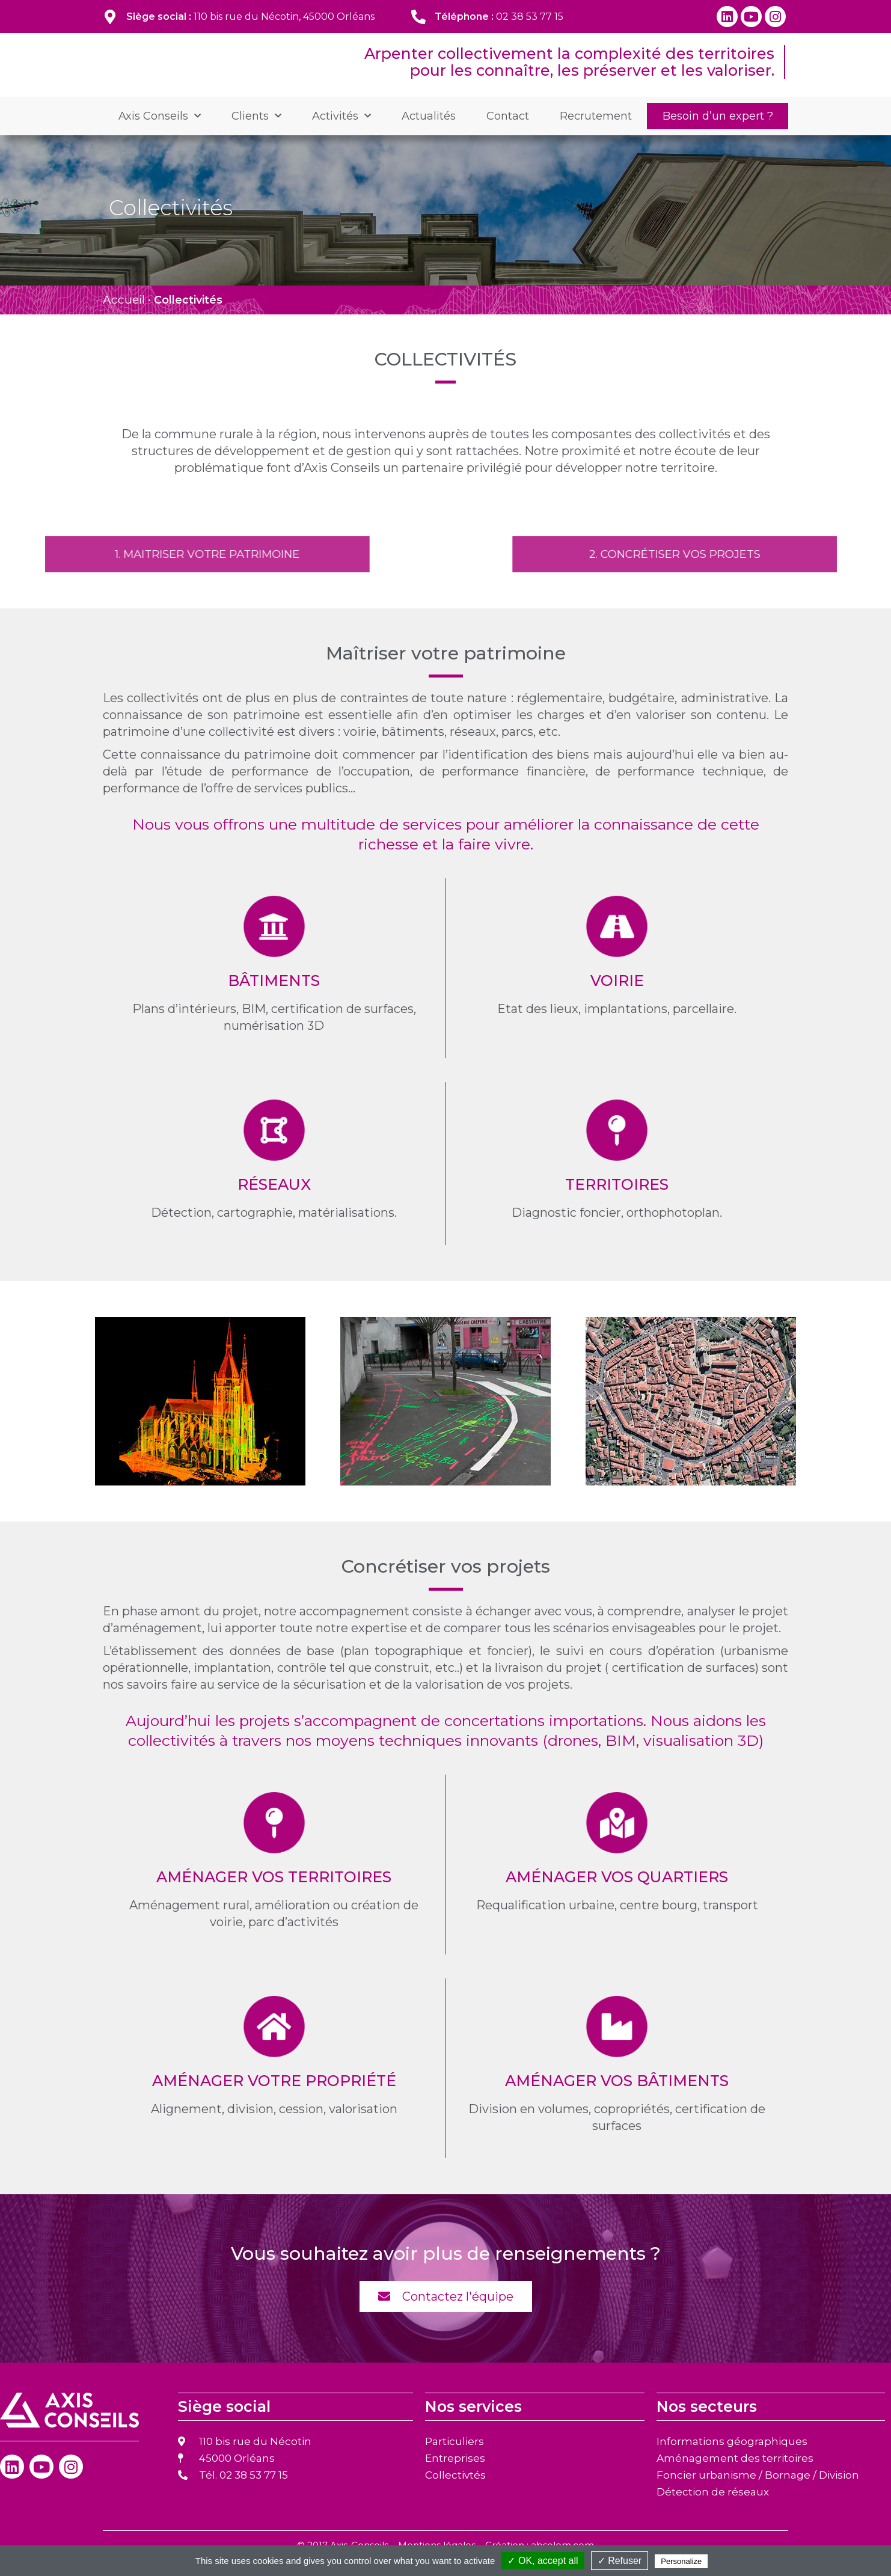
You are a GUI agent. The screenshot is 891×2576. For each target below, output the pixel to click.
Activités (341, 132)
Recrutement (596, 132)
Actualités (429, 132)
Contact (507, 132)
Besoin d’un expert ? (718, 132)
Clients (256, 132)
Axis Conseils (159, 132)
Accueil (124, 316)
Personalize (681, 2561)
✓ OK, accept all (542, 2561)
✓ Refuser (619, 2561)
